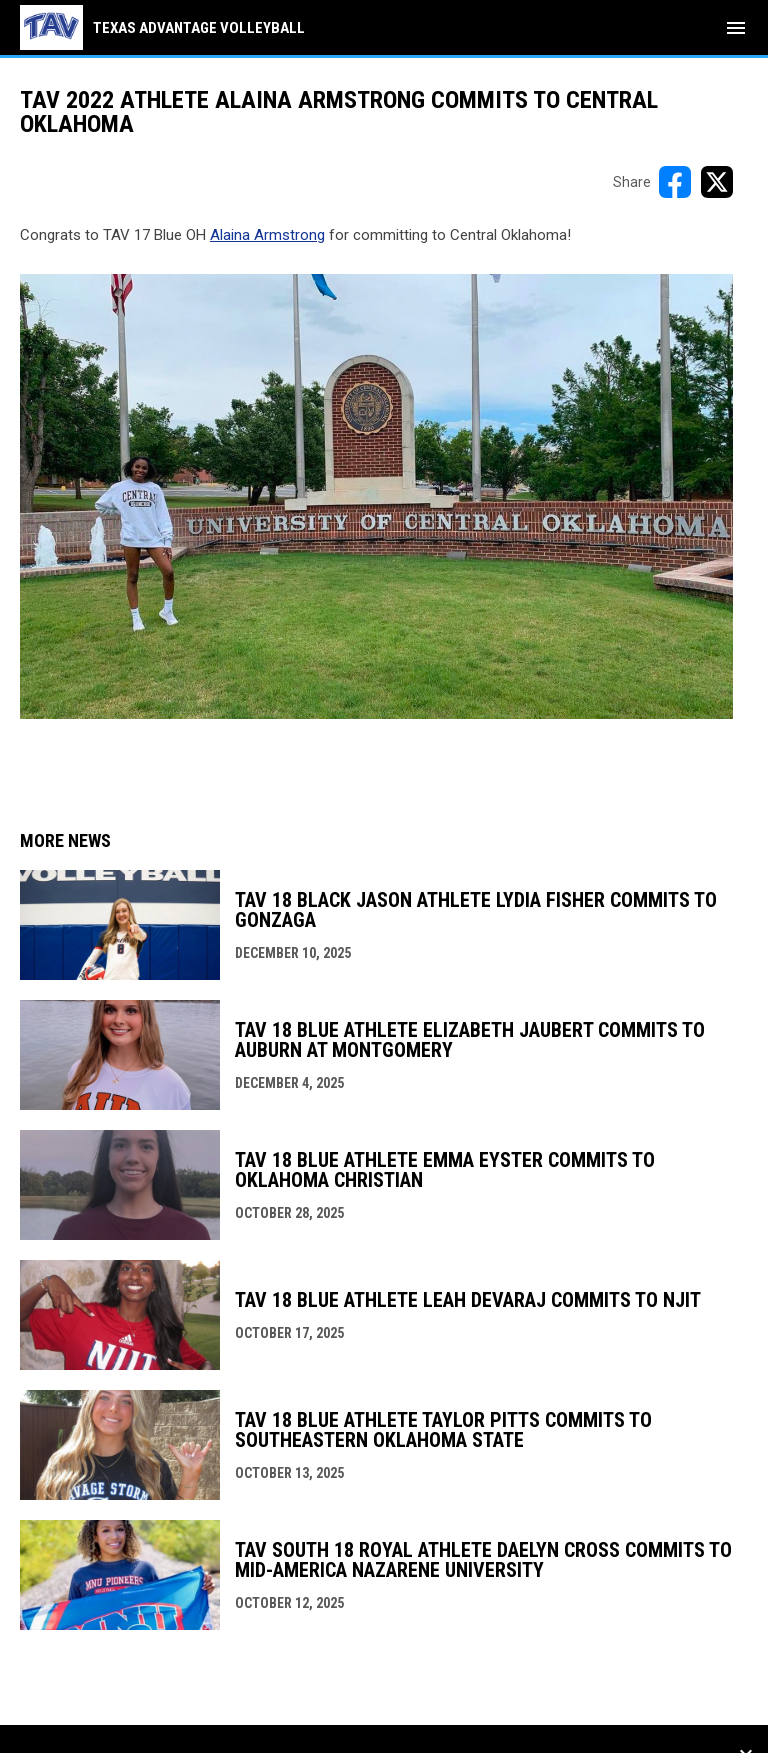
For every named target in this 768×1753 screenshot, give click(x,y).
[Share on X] (717, 182)
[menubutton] (736, 28)
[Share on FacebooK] (675, 182)
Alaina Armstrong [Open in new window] (267, 235)
